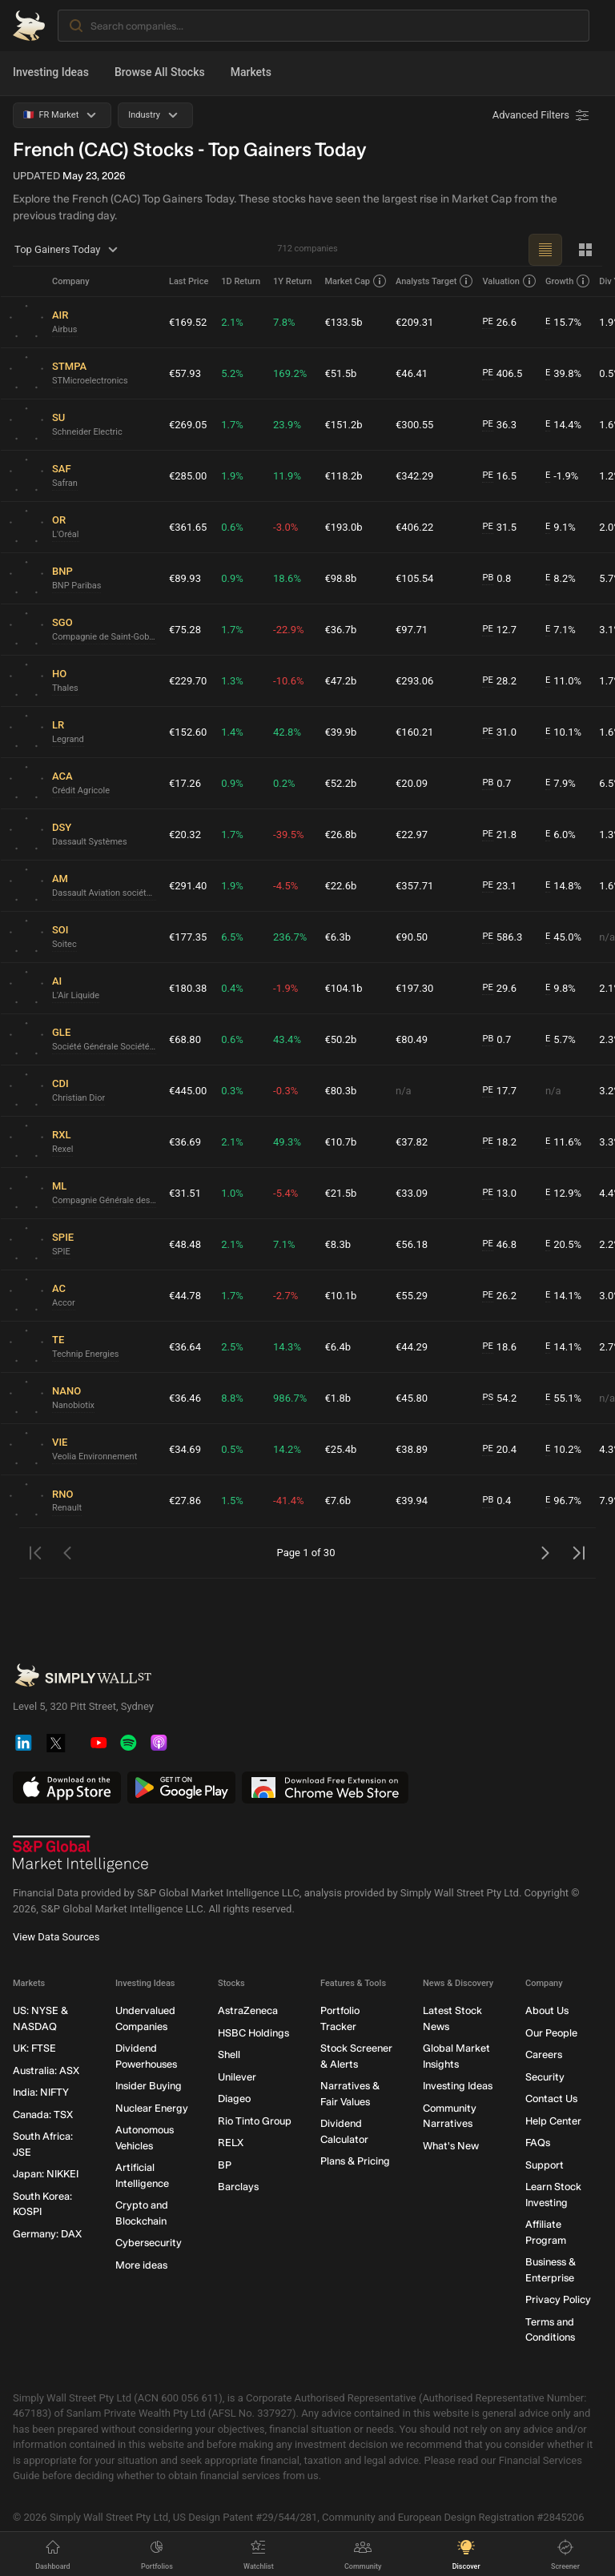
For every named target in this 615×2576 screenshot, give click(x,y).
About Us (547, 2011)
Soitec (64, 944)
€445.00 (188, 1091)
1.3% (232, 681)
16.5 (499, 476)
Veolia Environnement (94, 1456)
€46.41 (412, 373)
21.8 (499, 835)
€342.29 (414, 476)
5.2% (232, 373)
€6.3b (337, 937)
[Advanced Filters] (542, 115)
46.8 (499, 1245)
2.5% (232, 1347)
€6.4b (337, 1347)
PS (487, 1397)
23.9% (287, 425)
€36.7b (340, 630)
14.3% (287, 1347)
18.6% (287, 578)
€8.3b (337, 1244)
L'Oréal (65, 534)
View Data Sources (56, 1938)
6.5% (232, 937)
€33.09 (412, 1193)
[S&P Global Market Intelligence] (81, 1854)
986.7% (290, 1398)
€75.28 (185, 630)
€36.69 (185, 1142)
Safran (65, 483)
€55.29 (412, 1296)
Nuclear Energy (151, 2108)
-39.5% (288, 835)
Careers (543, 2055)
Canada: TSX (43, 2115)
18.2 (499, 1142)
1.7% (232, 425)
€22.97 (412, 835)
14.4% (563, 425)
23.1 (499, 886)
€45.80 (412, 1398)
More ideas (141, 2265)
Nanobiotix (73, 1405)
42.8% (287, 732)
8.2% (560, 579)
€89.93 (185, 578)
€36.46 (185, 1398)
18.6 (499, 1347)
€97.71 (412, 630)
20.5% (563, 1245)
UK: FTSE (34, 2049)
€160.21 (414, 732)
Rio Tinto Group (254, 2121)
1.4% (232, 732)
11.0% (563, 681)
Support (544, 2165)
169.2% (290, 373)
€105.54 (414, 578)
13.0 (499, 1193)
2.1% (232, 322)
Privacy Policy (558, 2300)
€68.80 (185, 1039)
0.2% (284, 783)
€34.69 (185, 1449)
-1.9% (561, 476)
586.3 (502, 937)
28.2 (499, 681)
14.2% (287, 1449)
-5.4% (285, 1193)
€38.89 (412, 1449)
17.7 (499, 1091)
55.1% (563, 1398)
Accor (63, 1303)
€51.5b (340, 373)
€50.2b (340, 1039)
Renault (67, 1508)
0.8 (496, 579)
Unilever (237, 2077)
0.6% (232, 527)
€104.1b (343, 988)
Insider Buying (148, 2086)
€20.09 (412, 783)
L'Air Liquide (75, 995)
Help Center (553, 2121)
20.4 (499, 1449)
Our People (551, 2033)
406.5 (502, 374)
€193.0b (343, 527)
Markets (251, 72)
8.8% (232, 1398)
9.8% (560, 988)
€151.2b (343, 425)
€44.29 (412, 1347)
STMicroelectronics (90, 380)
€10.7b (340, 1142)
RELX (230, 2143)
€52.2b (340, 783)
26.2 (499, 1296)
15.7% (563, 322)
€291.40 (188, 886)
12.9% (563, 1193)
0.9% (232, 578)
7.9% (560, 783)
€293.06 (414, 681)
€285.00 (188, 476)
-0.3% (285, 1091)
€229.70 (188, 681)
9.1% (560, 527)
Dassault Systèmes (89, 842)
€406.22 (414, 527)
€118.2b (343, 476)
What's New (451, 2146)
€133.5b (343, 322)
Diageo (234, 2099)
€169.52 (188, 322)
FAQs (537, 2143)
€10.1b (340, 1296)
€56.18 (412, 1244)
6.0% (560, 835)
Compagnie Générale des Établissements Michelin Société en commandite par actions (104, 1200)
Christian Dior (78, 1098)
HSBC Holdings (253, 2033)
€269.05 (188, 425)
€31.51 (185, 1193)
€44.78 (185, 1296)
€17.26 (185, 783)
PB (487, 577)
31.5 (499, 527)
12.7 (499, 630)
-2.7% (285, 1296)
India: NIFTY (41, 2093)
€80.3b (340, 1091)
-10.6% (288, 681)
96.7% (563, 1501)
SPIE (61, 1251)
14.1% (563, 1296)
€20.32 (185, 835)
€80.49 (412, 1039)
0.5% (232, 1449)
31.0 (499, 732)
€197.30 (414, 988)
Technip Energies (85, 1354)
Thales (65, 688)
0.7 (496, 783)
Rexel (62, 1149)
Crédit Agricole (81, 790)
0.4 (496, 1501)
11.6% (563, 1142)
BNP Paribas (76, 585)
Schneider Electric (87, 432)
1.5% (232, 1501)
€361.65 (188, 527)
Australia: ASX (46, 2070)
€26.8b (340, 835)
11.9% (287, 476)
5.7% (560, 1040)
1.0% (232, 1193)
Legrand (68, 739)
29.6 (499, 988)
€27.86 (185, 1501)
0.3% (232, 1091)
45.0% (563, 937)
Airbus (65, 329)
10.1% (563, 732)
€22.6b (340, 886)
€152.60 (188, 732)
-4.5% (285, 886)
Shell (229, 2055)
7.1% (560, 630)
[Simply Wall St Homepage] (29, 26)
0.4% (232, 988)
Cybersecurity (148, 2243)
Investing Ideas (51, 72)
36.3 (499, 425)
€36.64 (185, 1347)
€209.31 (414, 322)
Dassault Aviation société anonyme (104, 893)
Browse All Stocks (160, 72)
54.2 (499, 1398)
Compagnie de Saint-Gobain (104, 637)
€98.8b (340, 578)
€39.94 (412, 1501)
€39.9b (340, 732)
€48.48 (185, 1244)
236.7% (290, 937)
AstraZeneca (248, 2011)
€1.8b (337, 1398)
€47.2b (340, 681)
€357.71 (414, 886)
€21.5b (340, 1193)
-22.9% (288, 630)
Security (545, 2077)
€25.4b (340, 1449)
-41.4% (288, 1501)
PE (487, 321)
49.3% (287, 1142)
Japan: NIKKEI (45, 2175)
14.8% (563, 886)
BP (224, 2165)
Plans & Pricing (355, 2162)
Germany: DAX (47, 2234)
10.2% (563, 1449)
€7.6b (337, 1501)
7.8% (284, 322)
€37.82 (412, 1142)
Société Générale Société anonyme (104, 1046)
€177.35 (188, 937)
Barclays (238, 2187)
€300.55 (414, 425)
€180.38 (188, 988)
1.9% (232, 476)
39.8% (563, 374)
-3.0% (285, 527)
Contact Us (551, 2099)
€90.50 (412, 937)
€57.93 (185, 373)
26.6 (499, 322)
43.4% (287, 1039)
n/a (404, 1091)
